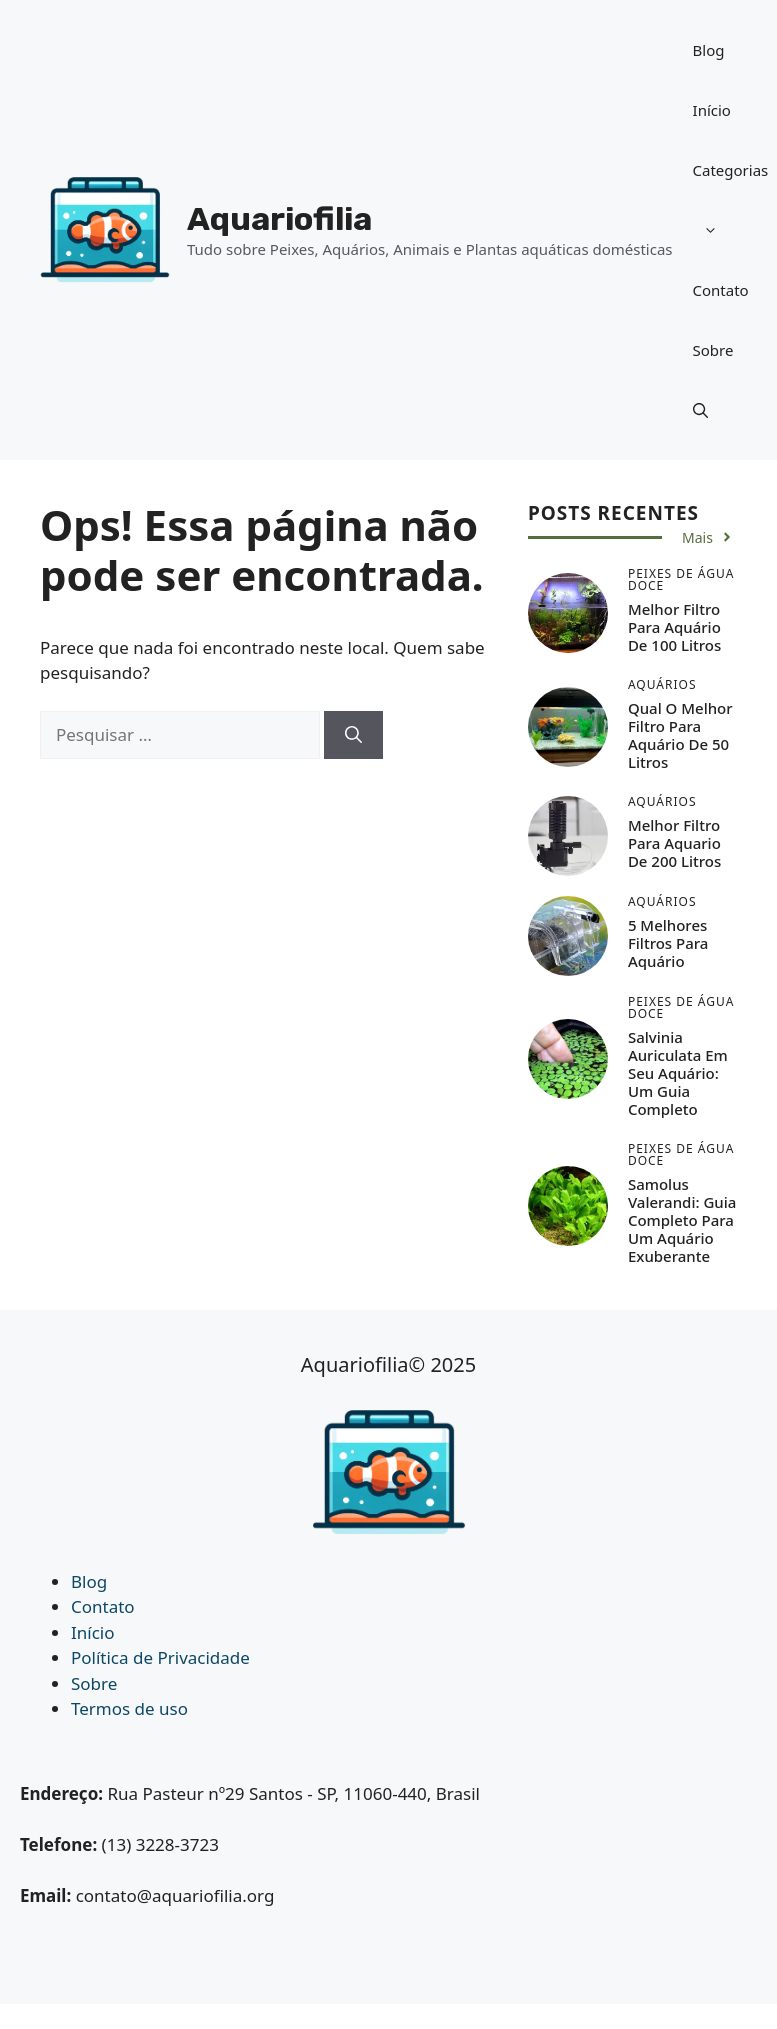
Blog (709, 50)
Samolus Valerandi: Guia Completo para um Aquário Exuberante (682, 1220)
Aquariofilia (279, 219)
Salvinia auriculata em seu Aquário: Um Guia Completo (678, 1073)
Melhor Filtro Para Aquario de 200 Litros (674, 843)
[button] (700, 410)
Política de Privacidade (160, 1657)
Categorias (731, 210)
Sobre (713, 350)
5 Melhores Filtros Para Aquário (668, 943)
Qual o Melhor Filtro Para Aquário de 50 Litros (680, 735)
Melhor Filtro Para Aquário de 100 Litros (674, 627)
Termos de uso (129, 1708)
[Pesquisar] (353, 735)
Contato (721, 290)
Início (712, 110)
